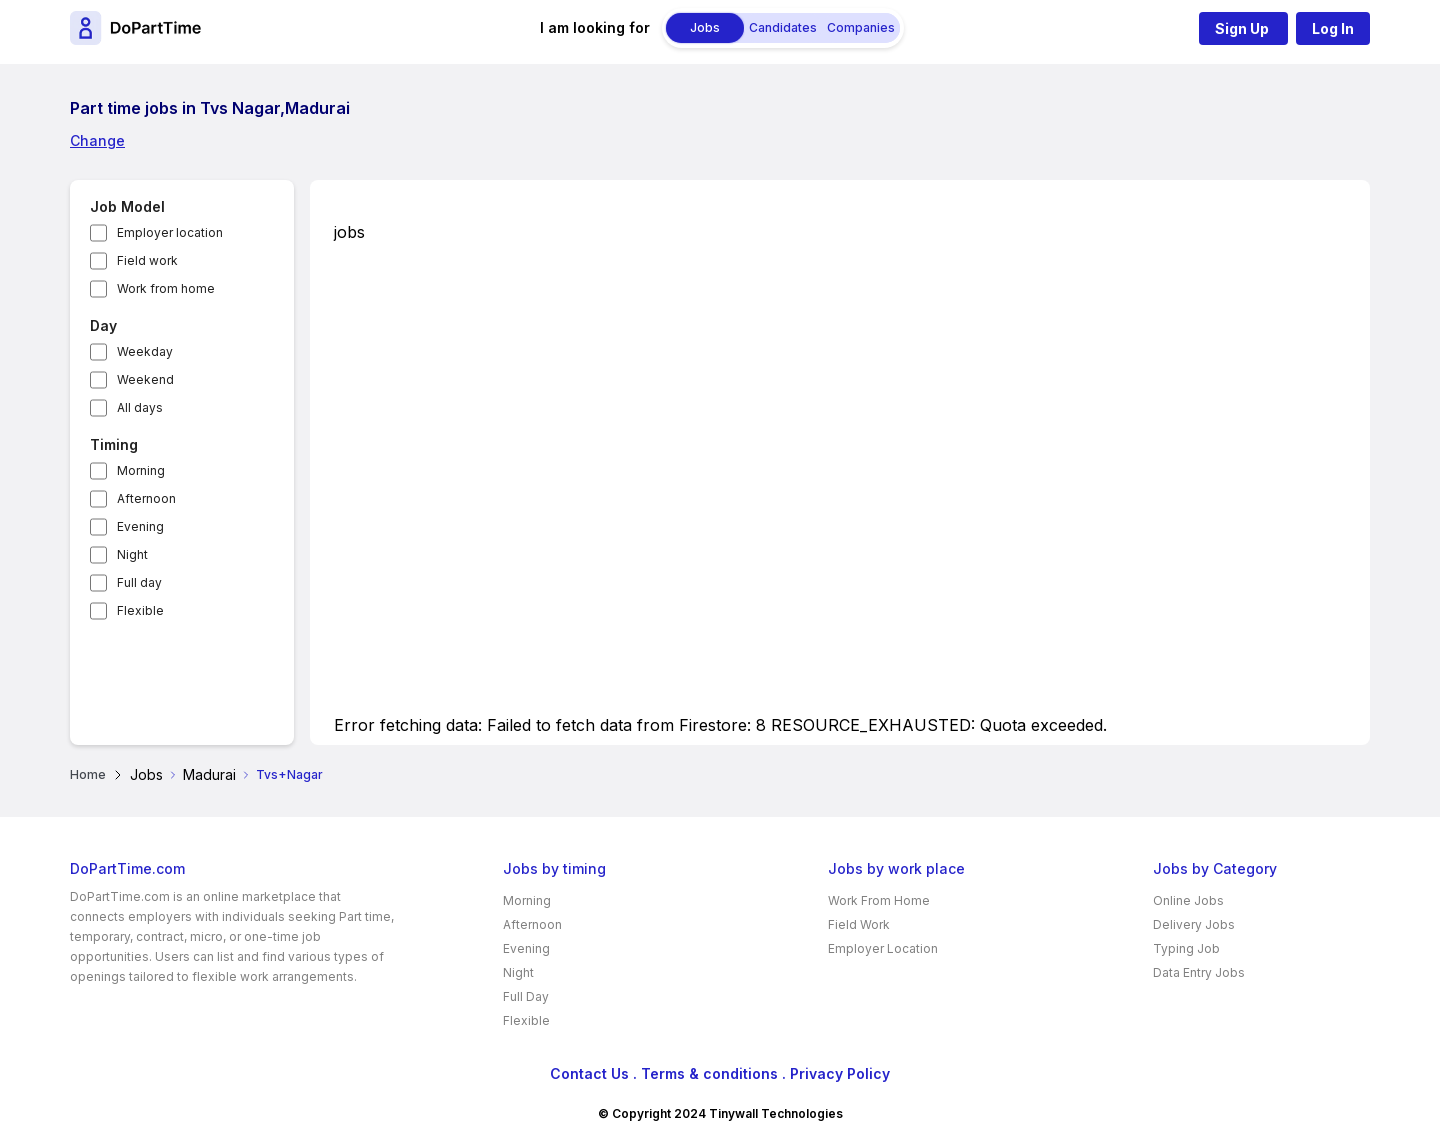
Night (132, 554)
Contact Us (589, 1073)
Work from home (166, 288)
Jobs (146, 774)
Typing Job (1186, 948)
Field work (147, 260)
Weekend (145, 379)
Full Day (526, 996)
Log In (1333, 28)
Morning (141, 470)
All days (140, 407)
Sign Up (1243, 28)
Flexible (140, 610)
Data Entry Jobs (1199, 972)
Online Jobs (1188, 900)
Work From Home (879, 900)
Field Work (859, 924)
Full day (139, 582)
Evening (140, 526)
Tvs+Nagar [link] (289, 774)
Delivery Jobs (1194, 924)
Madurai (209, 774)
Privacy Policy (840, 1073)
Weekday (145, 351)
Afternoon (146, 498)
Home (88, 774)
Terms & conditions (709, 1073)
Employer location (170, 232)
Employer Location (883, 948)
